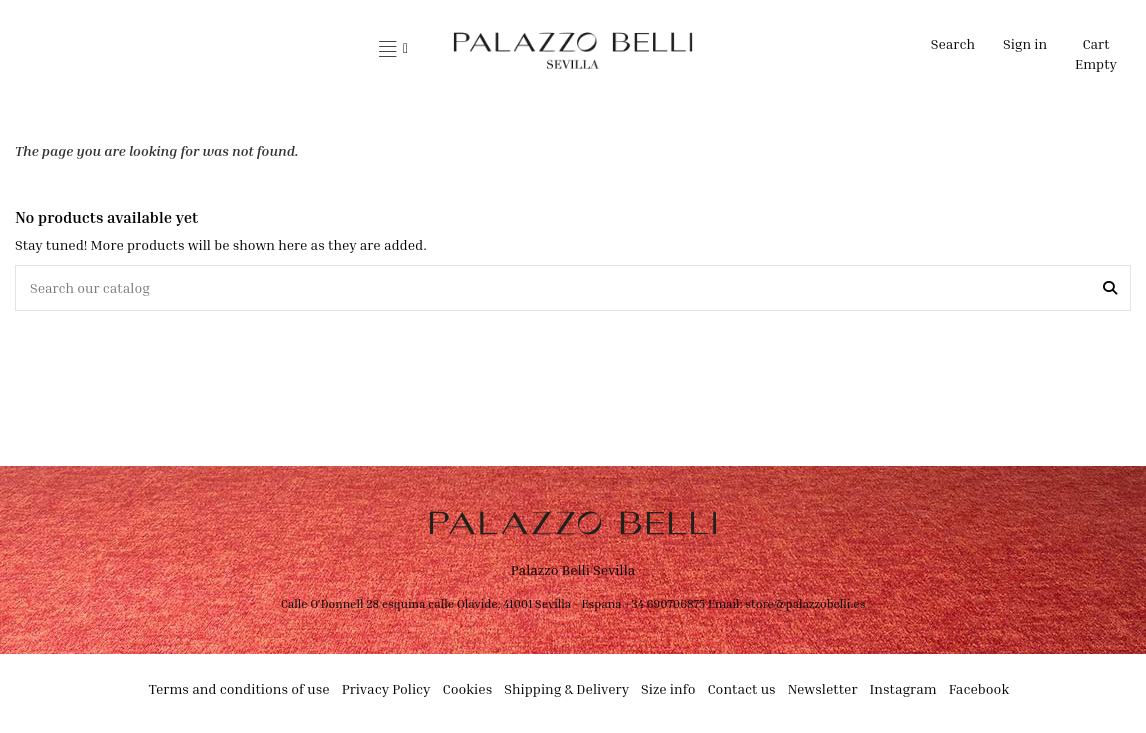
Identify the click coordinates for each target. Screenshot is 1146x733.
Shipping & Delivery (566, 688)
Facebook (979, 688)
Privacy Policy (386, 688)
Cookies (468, 688)
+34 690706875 (664, 603)
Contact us (741, 688)
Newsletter (823, 688)
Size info (668, 688)
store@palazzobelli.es (805, 603)
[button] (393, 50)
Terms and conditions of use (239, 688)
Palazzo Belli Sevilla (573, 569)
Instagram (903, 688)
